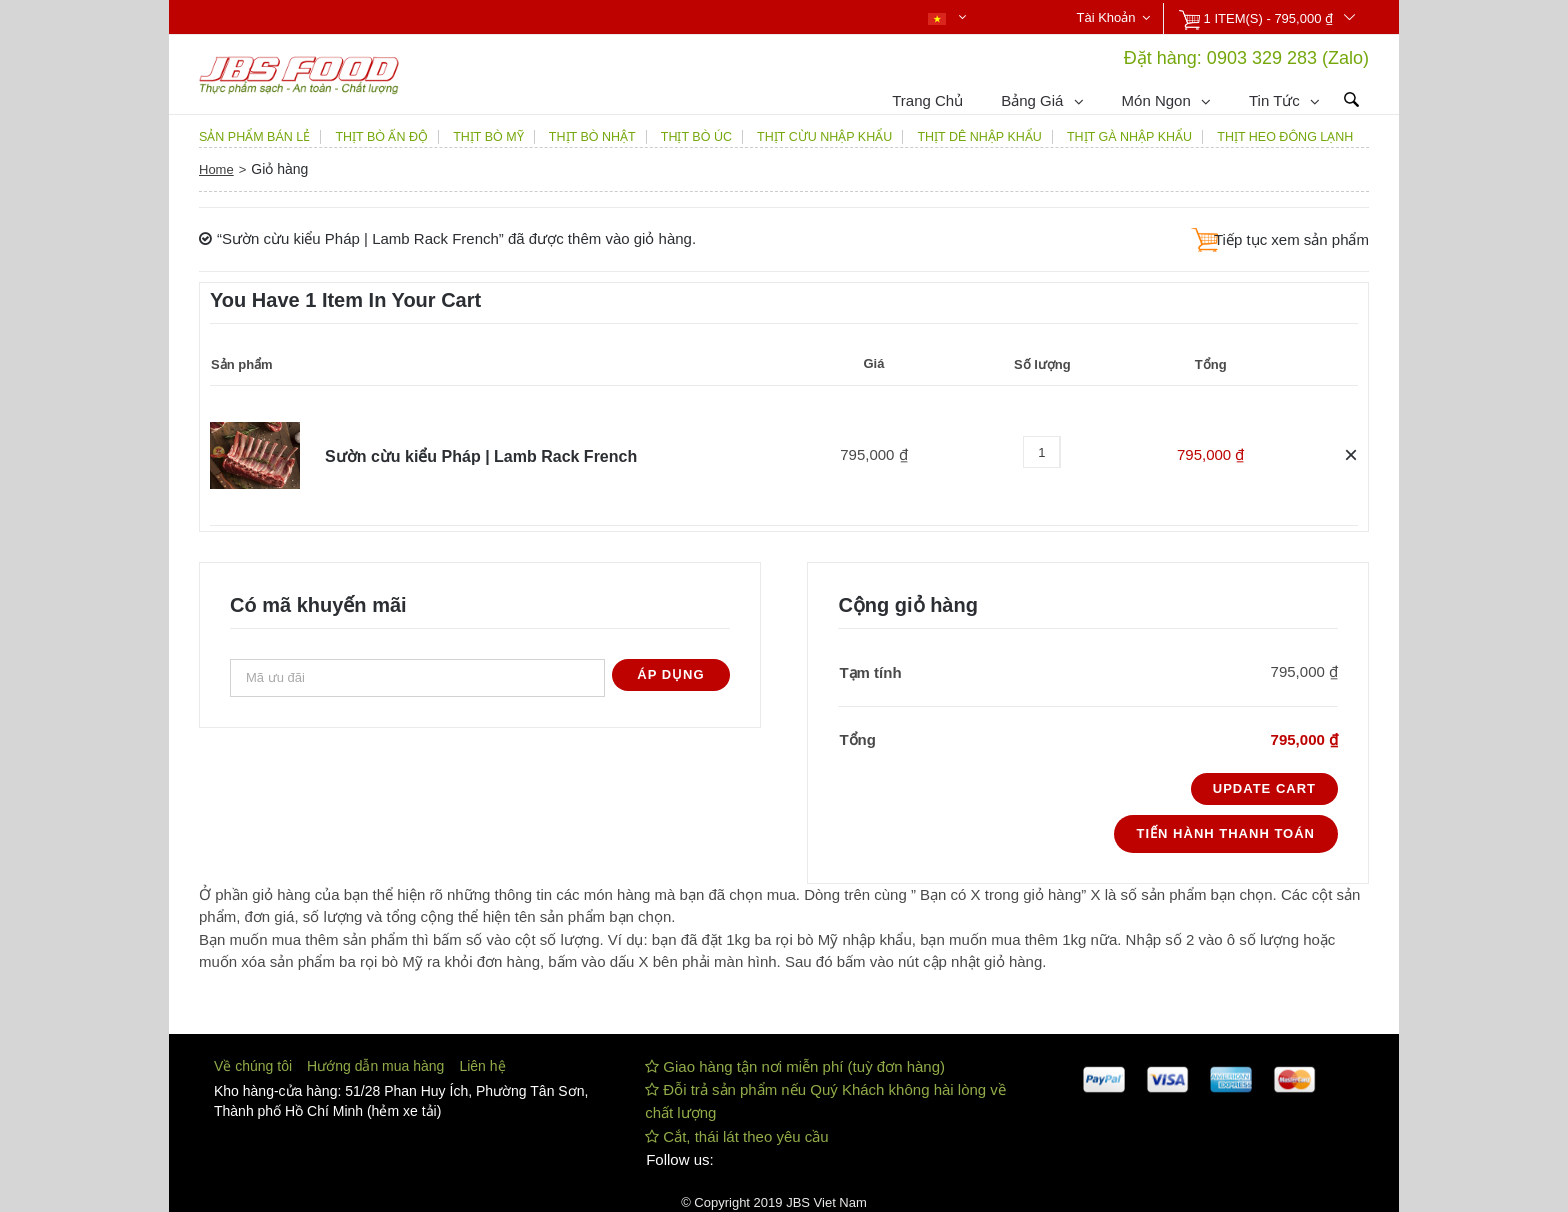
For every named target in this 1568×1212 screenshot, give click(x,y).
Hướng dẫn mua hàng (375, 1066)
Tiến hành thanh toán (1226, 833)
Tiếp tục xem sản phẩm (1291, 239)
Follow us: (680, 1159)
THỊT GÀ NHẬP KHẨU (1129, 137)
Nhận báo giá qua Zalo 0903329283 (521, 19)
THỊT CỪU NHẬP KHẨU (824, 137)
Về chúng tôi (253, 1066)
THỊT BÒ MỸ (488, 137)
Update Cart (1264, 788)
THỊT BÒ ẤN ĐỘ (381, 137)
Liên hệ (482, 1066)
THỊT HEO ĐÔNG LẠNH (1285, 137)
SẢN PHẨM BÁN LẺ (254, 137)
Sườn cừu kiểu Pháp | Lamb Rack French (481, 456)
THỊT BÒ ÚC (696, 137)
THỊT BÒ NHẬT (592, 137)
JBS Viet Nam (826, 1202)
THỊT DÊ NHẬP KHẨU (979, 137)
